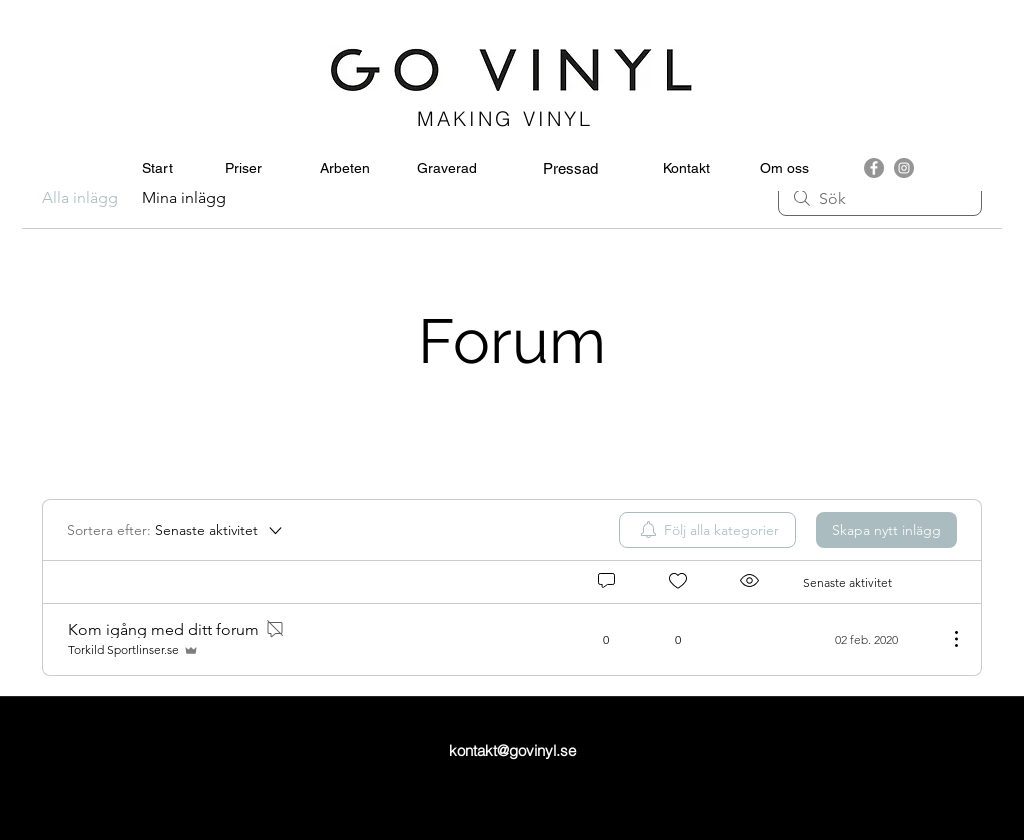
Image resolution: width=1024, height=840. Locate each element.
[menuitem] (707, 530)
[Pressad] (570, 169)
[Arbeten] (344, 169)
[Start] (157, 169)
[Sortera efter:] (176, 530)
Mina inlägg (184, 197)
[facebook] (874, 168)
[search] (880, 198)
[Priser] (243, 169)
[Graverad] (447, 169)
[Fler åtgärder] (946, 639)
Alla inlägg (80, 197)
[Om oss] (784, 169)
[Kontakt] (686, 169)
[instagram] (904, 168)
